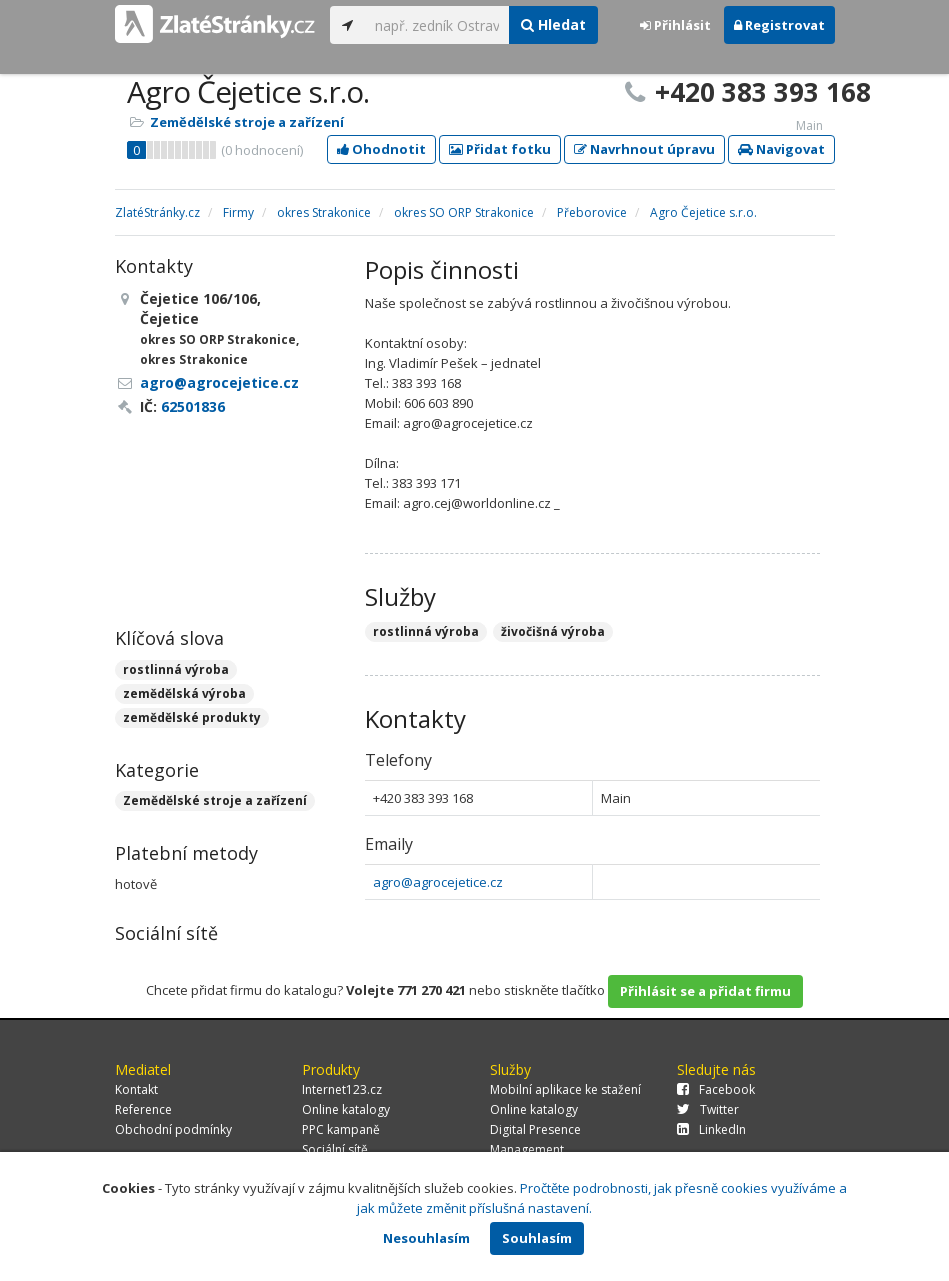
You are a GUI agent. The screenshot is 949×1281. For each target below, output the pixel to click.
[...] (437, 25)
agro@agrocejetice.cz (438, 882)
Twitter (708, 1109)
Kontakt (136, 1089)
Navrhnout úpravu (644, 149)
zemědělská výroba (184, 693)
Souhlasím (537, 1238)
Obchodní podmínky (173, 1129)
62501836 (193, 406)
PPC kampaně (341, 1129)
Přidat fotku (500, 149)
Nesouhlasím (426, 1238)
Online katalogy (346, 1109)
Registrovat (779, 25)
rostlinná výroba (176, 669)
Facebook (716, 1089)
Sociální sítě (335, 1149)
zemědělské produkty (192, 717)
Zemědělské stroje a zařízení (247, 122)
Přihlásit (675, 25)
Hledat (553, 24)
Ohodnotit (381, 149)
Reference (143, 1109)
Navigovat (781, 149)
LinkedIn (711, 1129)
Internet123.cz (342, 1089)
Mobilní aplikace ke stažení (565, 1089)
